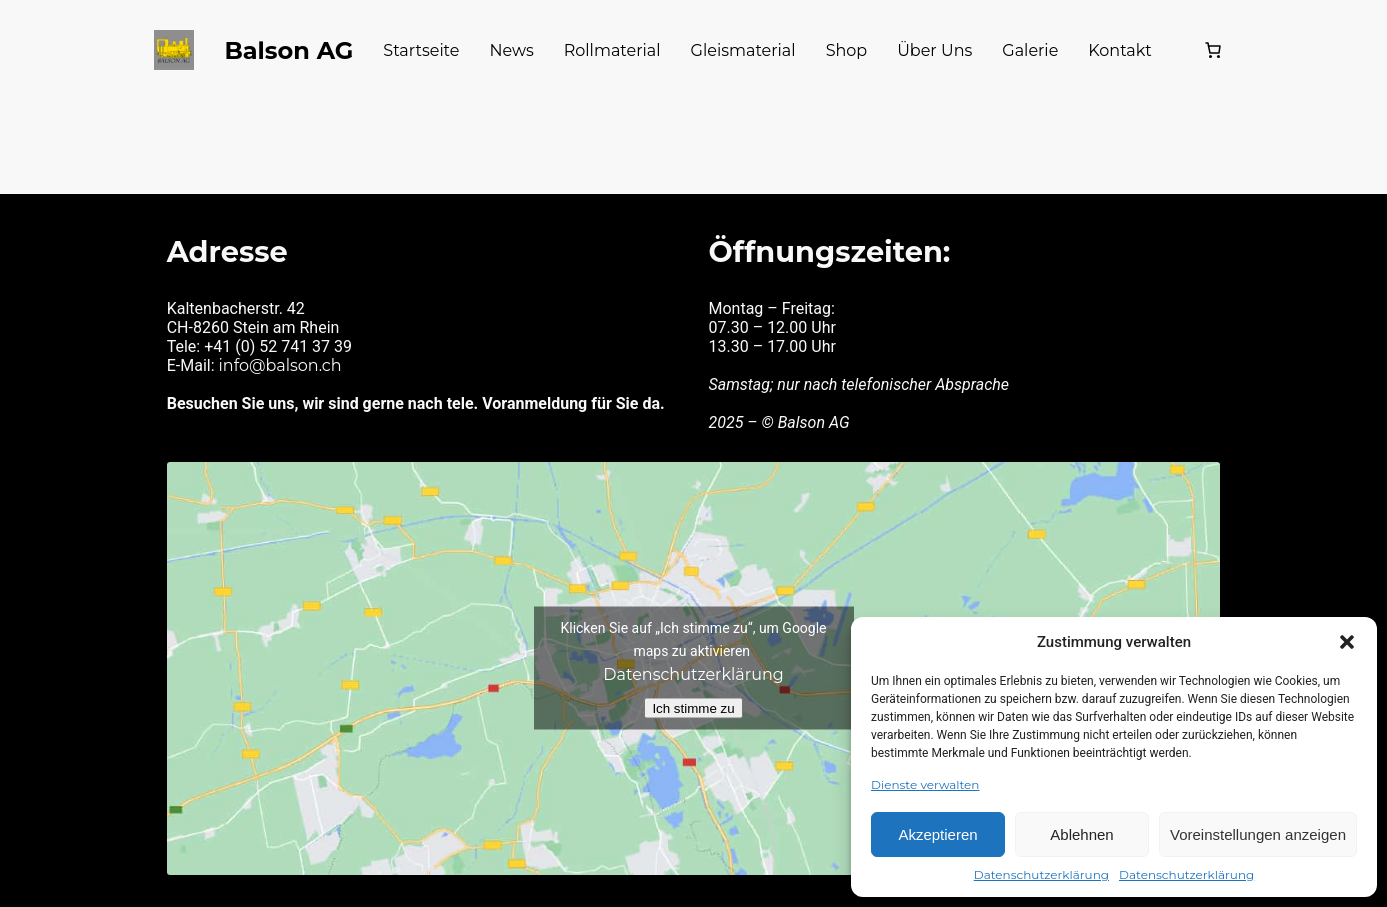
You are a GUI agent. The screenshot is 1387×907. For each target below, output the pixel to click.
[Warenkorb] (1209, 50)
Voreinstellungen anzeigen (1258, 834)
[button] (1347, 642)
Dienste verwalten (925, 784)
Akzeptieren (937, 834)
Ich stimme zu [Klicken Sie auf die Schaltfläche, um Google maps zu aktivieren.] (693, 700)
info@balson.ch (282, 360)
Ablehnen (1081, 834)
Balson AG (289, 49)
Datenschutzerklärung (1041, 874)
